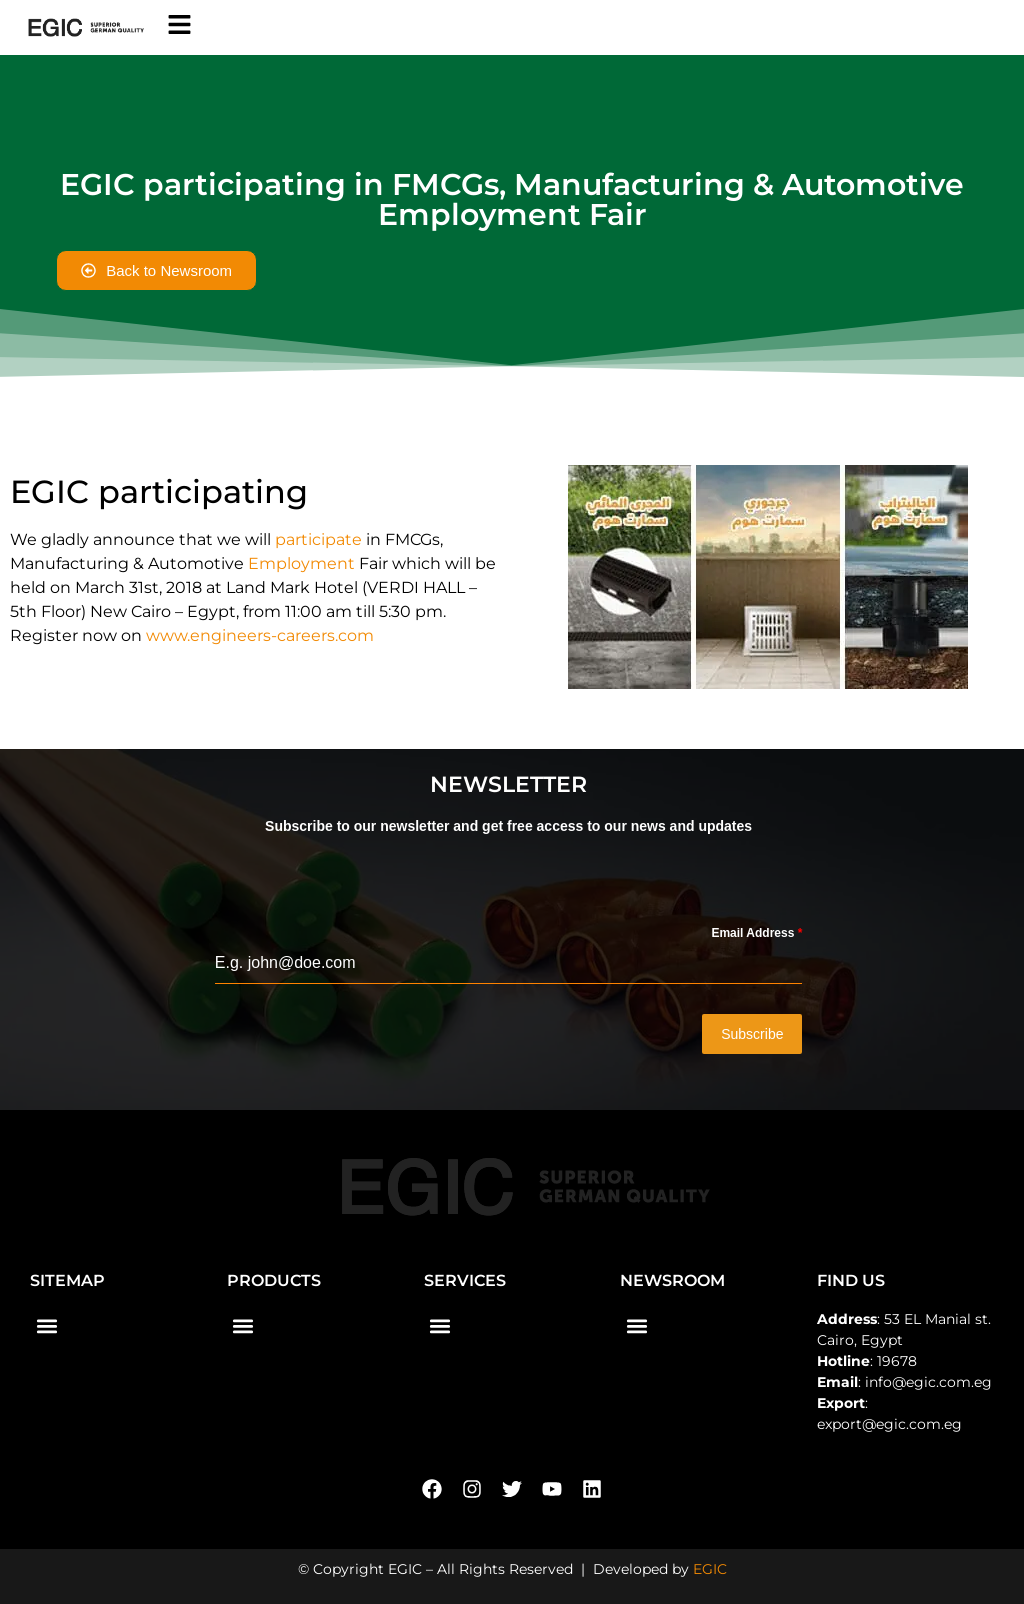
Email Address (756, 933)
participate (318, 539)
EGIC (710, 1568)
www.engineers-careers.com (260, 635)
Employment (301, 563)
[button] (46, 1324)
